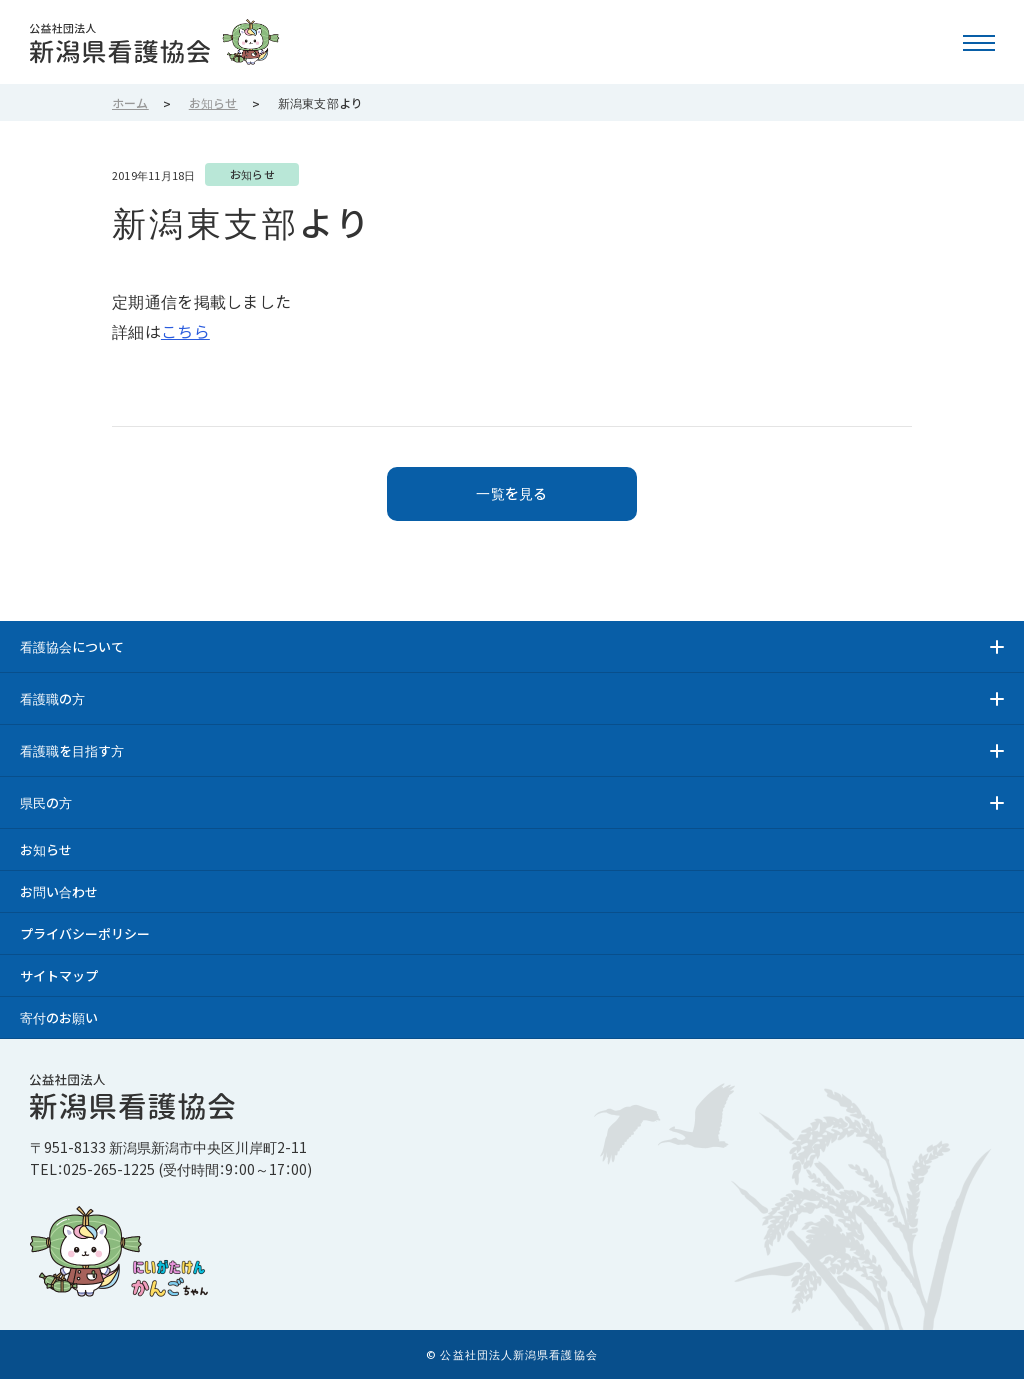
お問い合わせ (59, 891)
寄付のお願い (59, 1017)
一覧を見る (511, 493)
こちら (185, 331)
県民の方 (46, 802)
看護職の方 (52, 698)
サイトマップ (59, 975)
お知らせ (46, 849)
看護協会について (72, 646)
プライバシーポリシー (85, 933)
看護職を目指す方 (72, 750)
